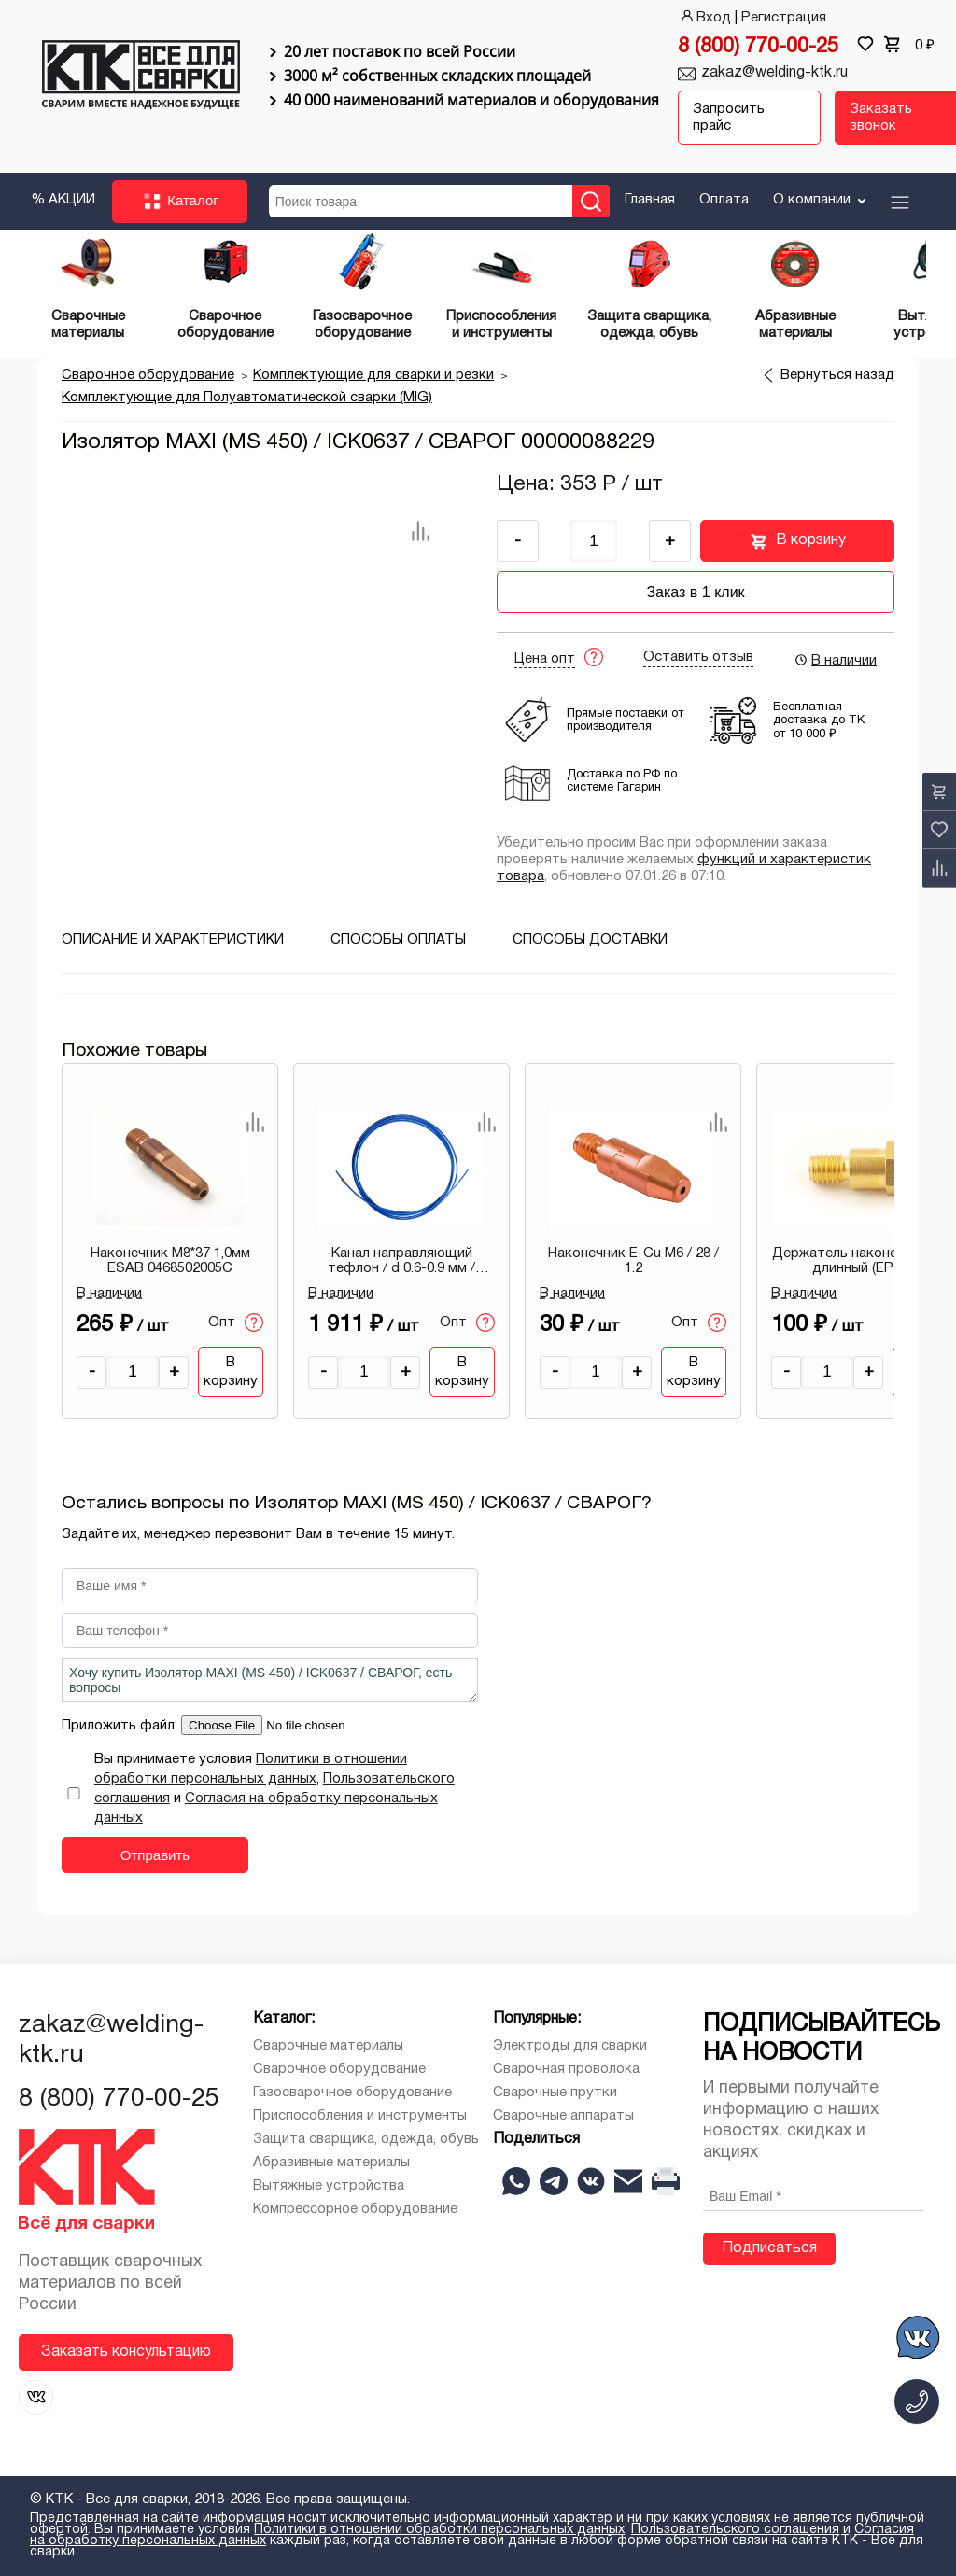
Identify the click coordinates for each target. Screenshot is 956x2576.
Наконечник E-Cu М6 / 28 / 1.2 (633, 1261)
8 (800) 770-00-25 (758, 47)
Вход (704, 17)
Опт (235, 1322)
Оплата (724, 199)
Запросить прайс (729, 118)
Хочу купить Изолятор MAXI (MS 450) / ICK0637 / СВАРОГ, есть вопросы (270, 1680)
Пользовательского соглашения (735, 2530)
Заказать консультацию (126, 2352)
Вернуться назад (837, 375)
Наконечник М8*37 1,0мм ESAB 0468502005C (170, 1261)
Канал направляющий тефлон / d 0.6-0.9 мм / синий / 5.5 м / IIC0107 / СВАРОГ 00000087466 (401, 1262)
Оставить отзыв (698, 657)
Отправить (155, 1855)
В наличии (835, 659)
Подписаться (769, 2248)
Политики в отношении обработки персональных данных (439, 2530)
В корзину (798, 541)
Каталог (179, 201)
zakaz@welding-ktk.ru (774, 72)
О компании (821, 199)
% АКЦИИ (63, 199)
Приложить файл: (121, 1725)
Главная (650, 199)
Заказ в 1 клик (695, 592)
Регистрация (783, 17)
